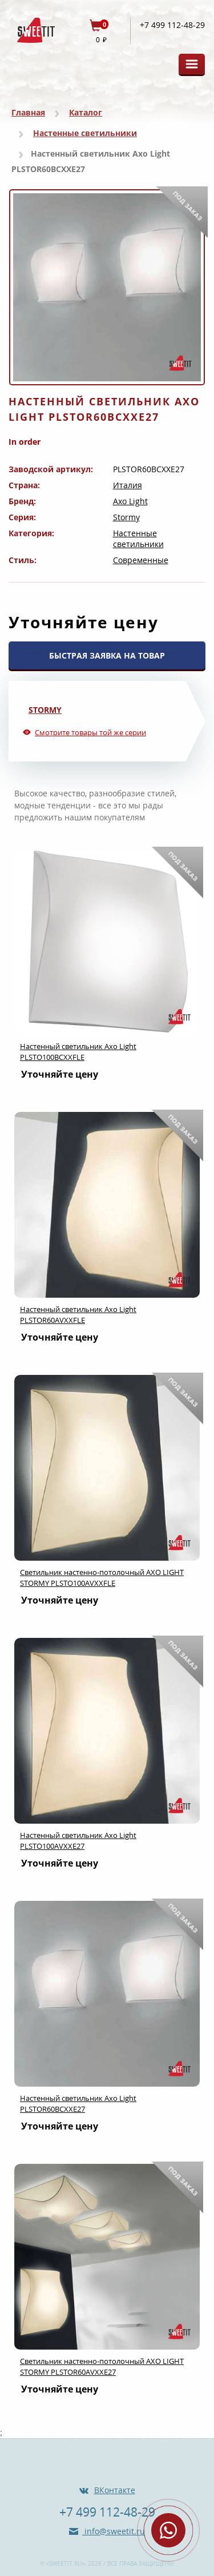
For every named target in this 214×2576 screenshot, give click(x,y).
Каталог (85, 112)
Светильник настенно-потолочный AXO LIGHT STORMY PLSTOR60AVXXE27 (102, 2366)
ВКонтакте (114, 2490)
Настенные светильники (85, 132)
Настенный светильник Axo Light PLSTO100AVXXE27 (78, 1840)
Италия (127, 485)
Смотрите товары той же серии (90, 732)
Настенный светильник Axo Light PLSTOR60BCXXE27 (78, 2103)
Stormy (126, 517)
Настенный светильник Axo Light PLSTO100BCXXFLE (78, 1051)
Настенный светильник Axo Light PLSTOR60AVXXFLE (78, 1314)
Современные (140, 560)
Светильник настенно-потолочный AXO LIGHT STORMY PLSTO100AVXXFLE (102, 1577)
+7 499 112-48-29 (172, 25)
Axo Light (130, 501)
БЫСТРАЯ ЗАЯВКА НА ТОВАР (107, 655)
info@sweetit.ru (113, 2531)
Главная (28, 112)
